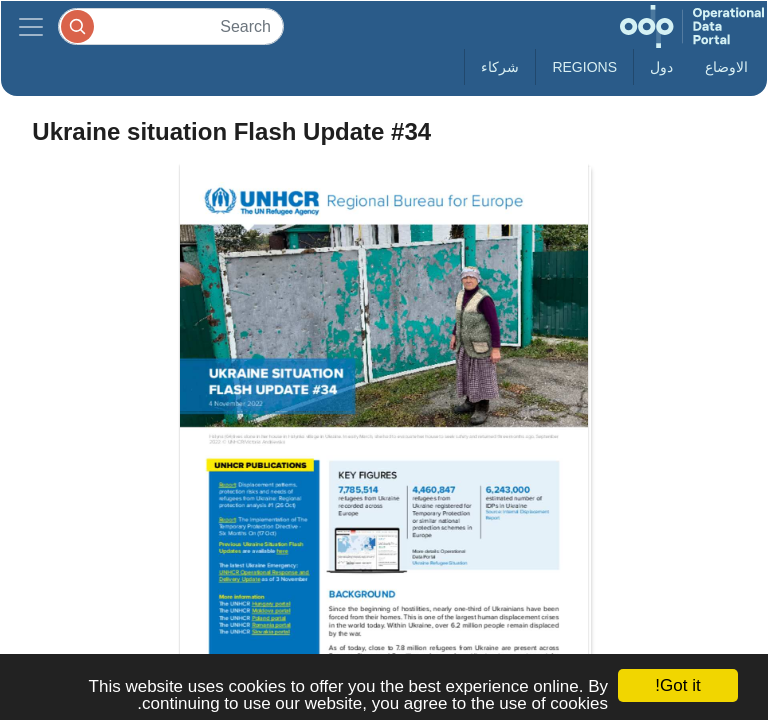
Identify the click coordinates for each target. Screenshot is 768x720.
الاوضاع (726, 67)
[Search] (171, 26)
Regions (584, 67)
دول (661, 67)
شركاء (500, 67)
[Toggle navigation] (31, 26)
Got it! (677, 685)
